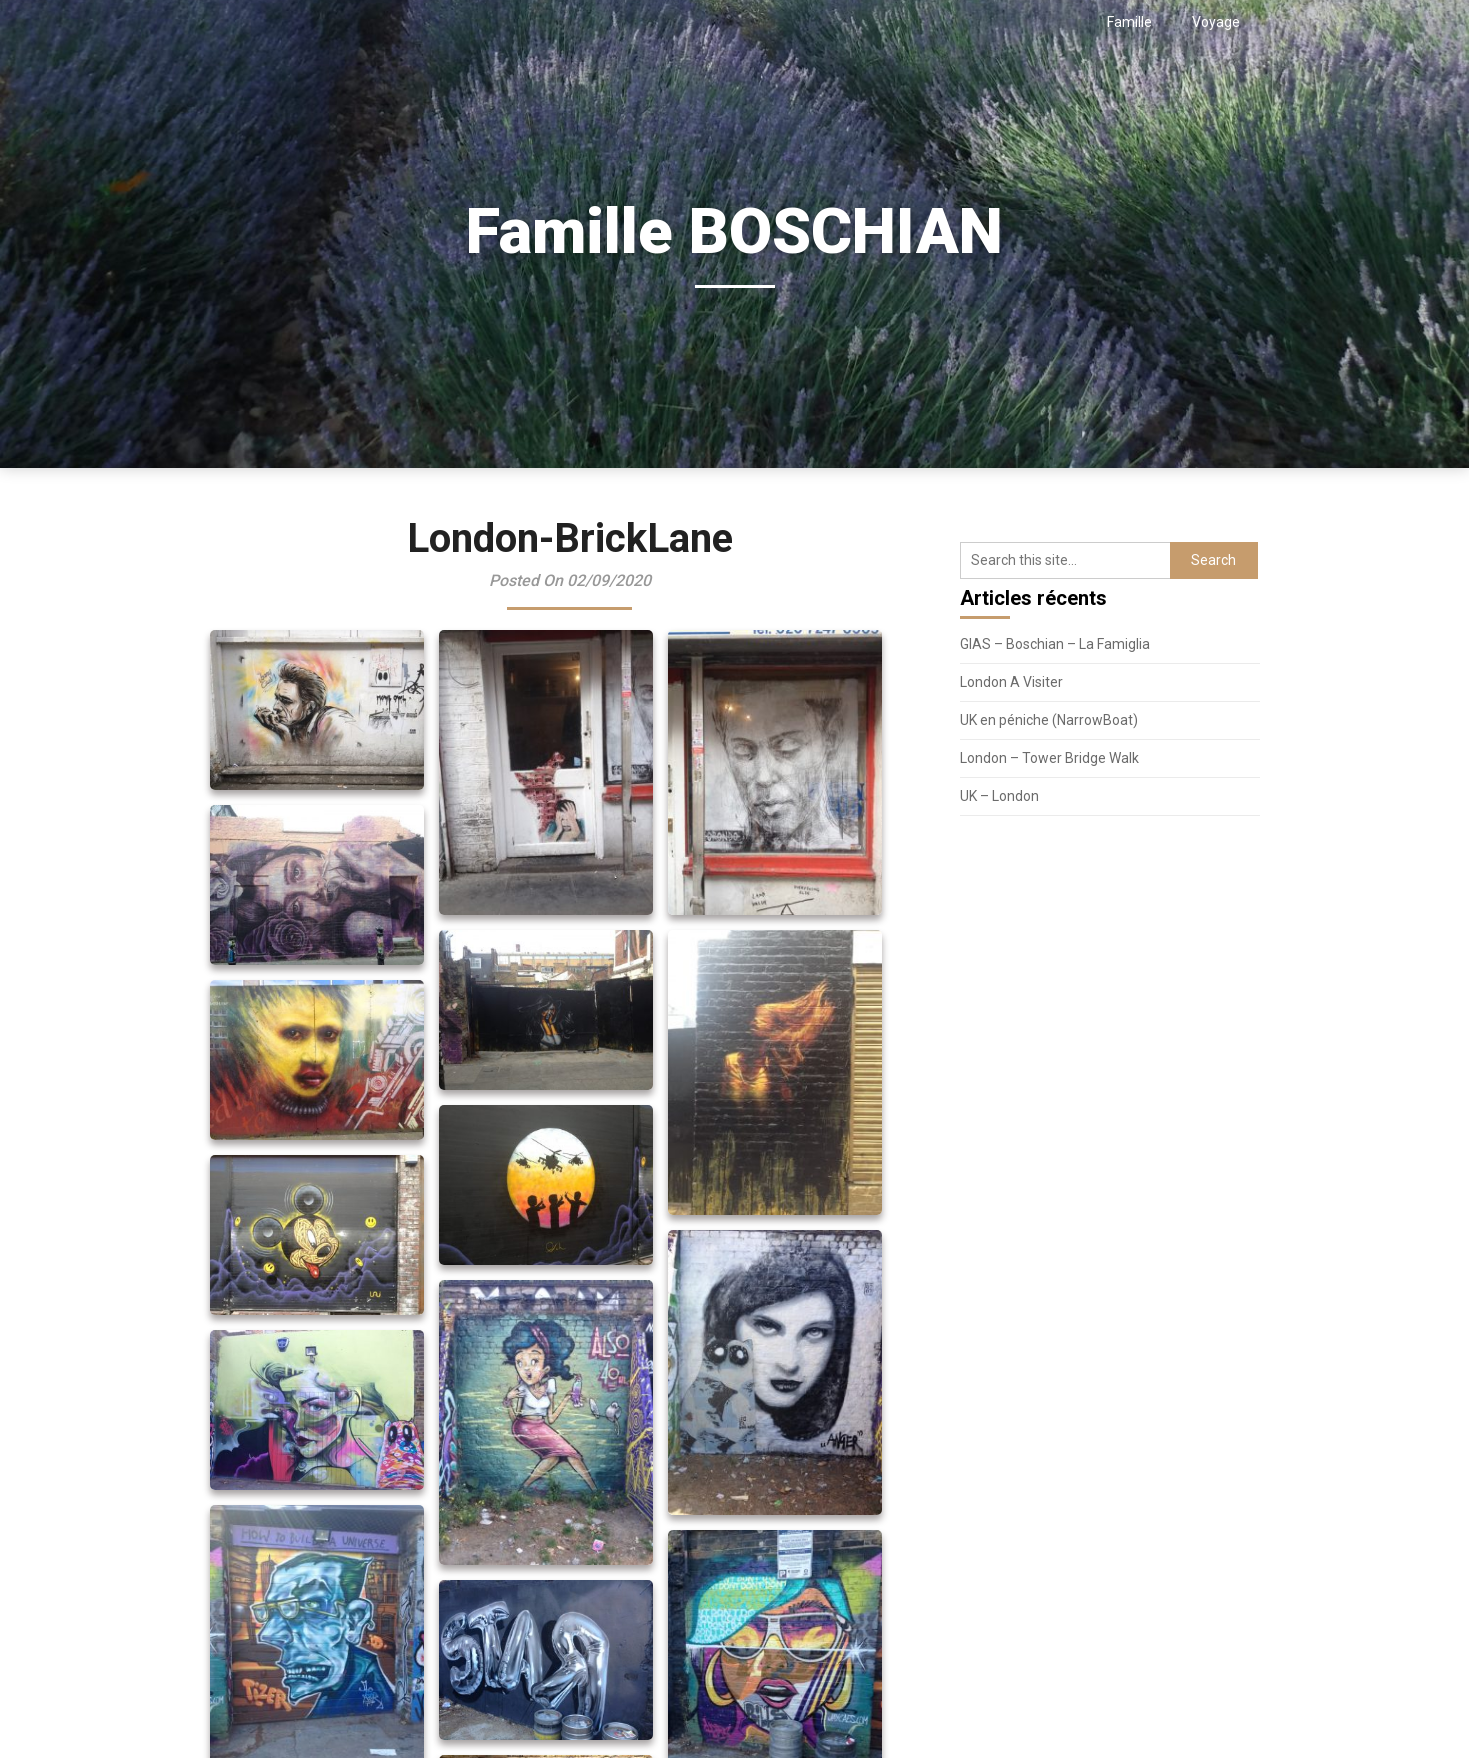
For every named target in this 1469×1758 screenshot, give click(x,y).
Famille (1129, 22)
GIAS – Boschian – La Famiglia (1055, 644)
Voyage (1216, 22)
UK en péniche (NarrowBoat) (1049, 720)
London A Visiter (1011, 682)
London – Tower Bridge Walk (1049, 758)
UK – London (999, 796)
